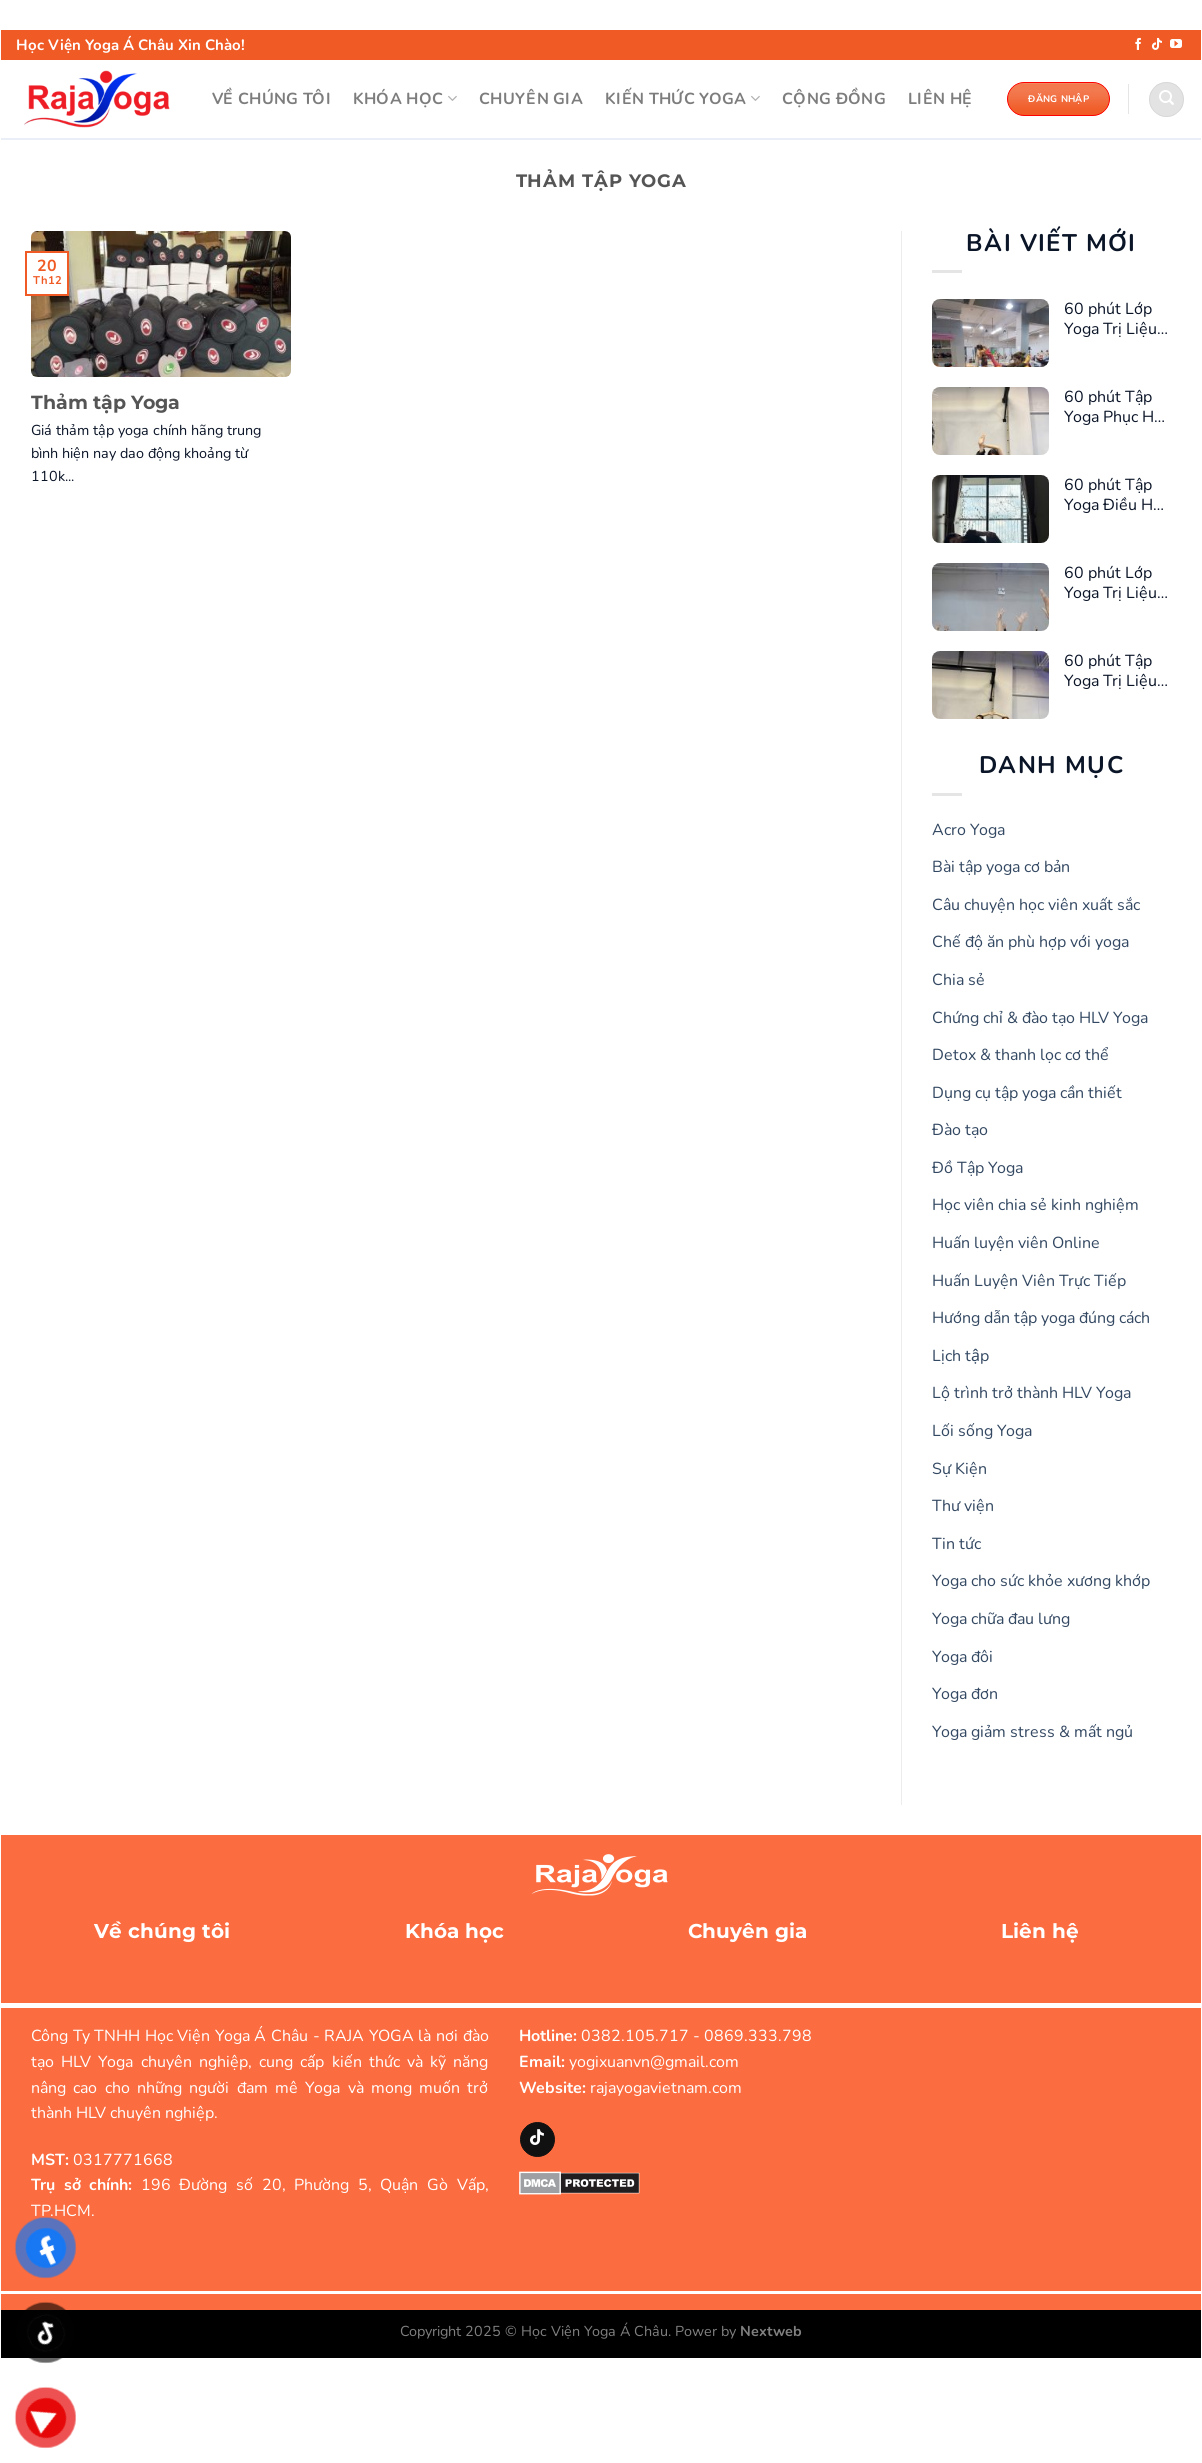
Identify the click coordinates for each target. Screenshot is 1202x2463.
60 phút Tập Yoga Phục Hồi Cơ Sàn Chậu (1115, 407)
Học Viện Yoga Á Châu (594, 2331)
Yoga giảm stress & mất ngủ (1032, 1732)
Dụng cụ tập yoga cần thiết (1027, 1093)
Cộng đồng (834, 99)
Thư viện (963, 1506)
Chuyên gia (747, 1931)
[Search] (1166, 99)
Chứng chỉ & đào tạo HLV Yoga (1040, 1018)
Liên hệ (1040, 1931)
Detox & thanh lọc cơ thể (1020, 1055)
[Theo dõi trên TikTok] (1157, 45)
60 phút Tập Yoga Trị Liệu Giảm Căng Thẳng (1110, 671)
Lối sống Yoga (982, 1431)
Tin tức (956, 1544)
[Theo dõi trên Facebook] (1138, 45)
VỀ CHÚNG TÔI (271, 99)
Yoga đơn (965, 1694)
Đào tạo (960, 1130)
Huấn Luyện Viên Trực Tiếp (1029, 1281)
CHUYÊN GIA (531, 99)
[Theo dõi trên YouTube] (1176, 45)
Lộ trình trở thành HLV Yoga (1031, 1393)
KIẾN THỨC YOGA (682, 99)
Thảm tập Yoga (105, 402)
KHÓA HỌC (405, 99)
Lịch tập (960, 1356)
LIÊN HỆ (940, 99)
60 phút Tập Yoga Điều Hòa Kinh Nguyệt (1117, 495)
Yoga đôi (962, 1657)
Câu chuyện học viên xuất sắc (1036, 905)
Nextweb (771, 2331)
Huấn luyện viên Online (1016, 1243)
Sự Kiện (959, 1469)
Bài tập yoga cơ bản (1001, 867)
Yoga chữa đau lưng (1001, 1619)
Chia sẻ (958, 980)
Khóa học (454, 1931)
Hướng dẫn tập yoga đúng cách (1041, 1318)
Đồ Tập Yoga (977, 1168)
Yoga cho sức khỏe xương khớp (1041, 1581)
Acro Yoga (968, 830)
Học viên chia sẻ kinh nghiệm (1035, 1205)
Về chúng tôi (162, 1931)
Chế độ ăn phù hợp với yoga (1030, 942)
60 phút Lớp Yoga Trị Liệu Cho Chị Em (1110, 319)
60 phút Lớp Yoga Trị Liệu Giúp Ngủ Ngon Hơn (1110, 583)
